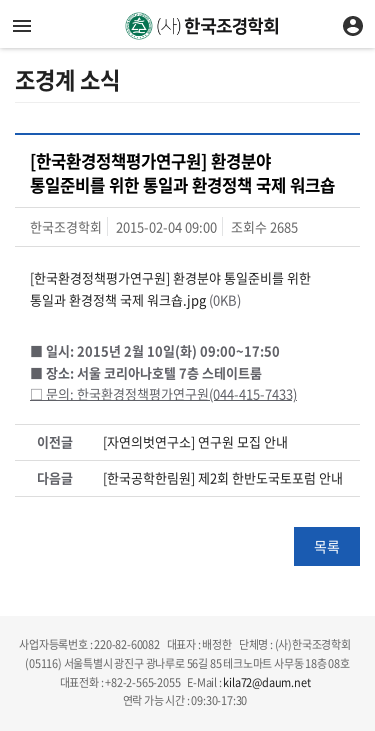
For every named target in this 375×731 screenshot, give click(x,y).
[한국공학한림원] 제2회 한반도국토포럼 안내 (223, 478)
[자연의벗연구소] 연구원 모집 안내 (195, 442)
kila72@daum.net (266, 682)
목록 (327, 546)
